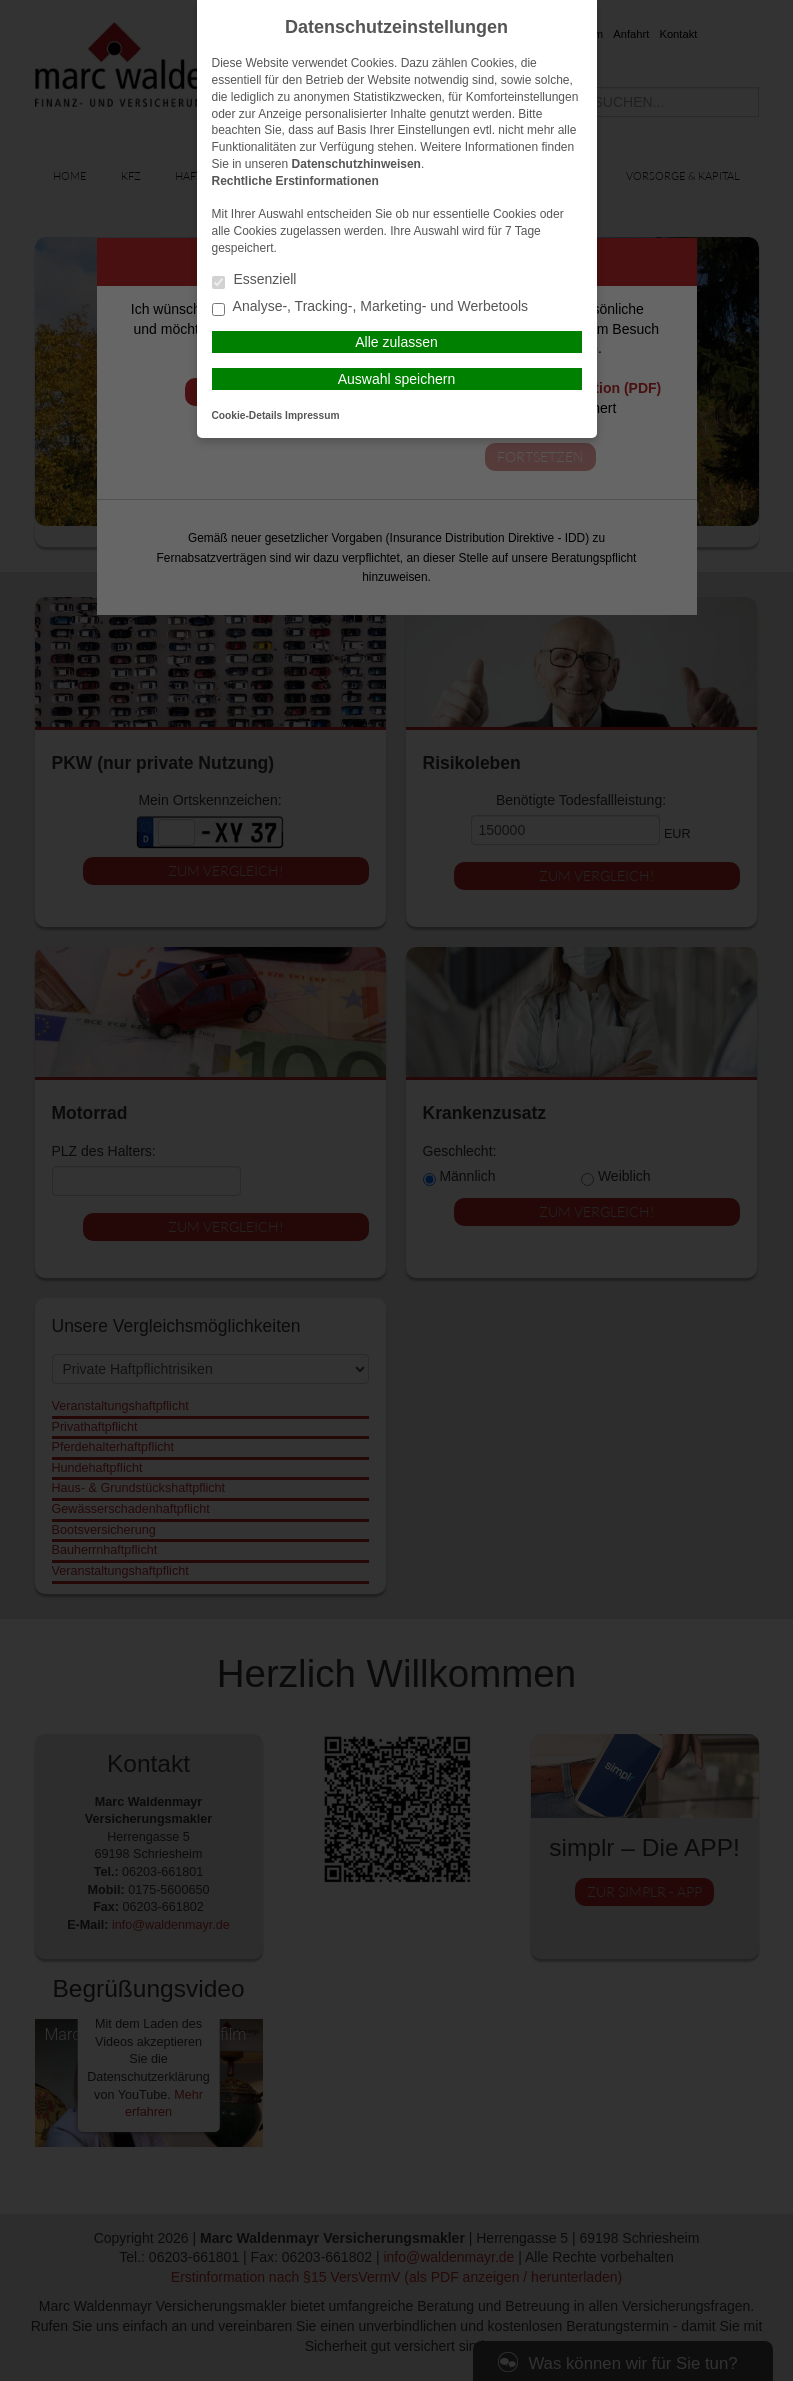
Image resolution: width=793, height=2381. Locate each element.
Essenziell (254, 280)
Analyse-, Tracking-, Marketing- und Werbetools (370, 307)
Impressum (312, 415)
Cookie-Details (247, 415)
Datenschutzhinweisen (356, 164)
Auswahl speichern (397, 379)
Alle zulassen (396, 342)
